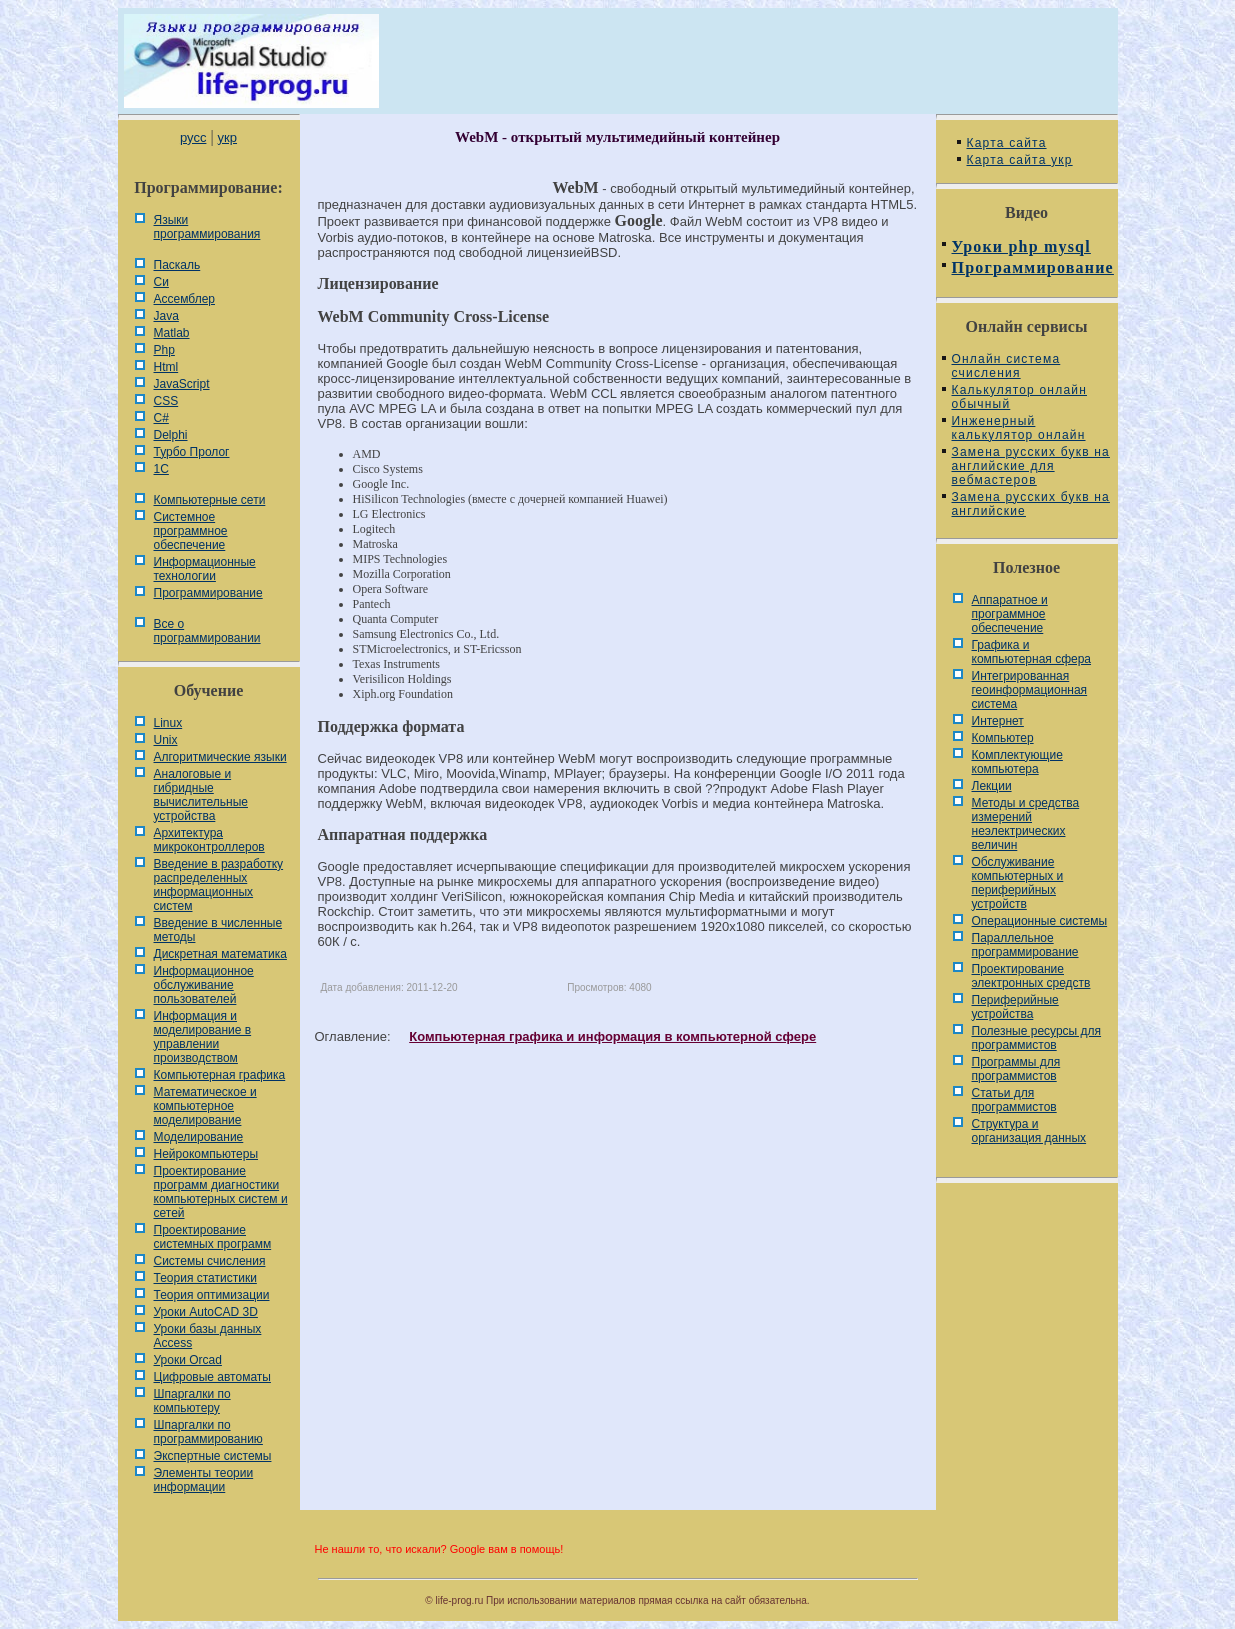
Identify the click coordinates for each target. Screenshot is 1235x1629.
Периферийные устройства (1015, 1007)
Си (161, 282)
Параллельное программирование (1025, 945)
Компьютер (1003, 738)
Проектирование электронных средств (1031, 976)
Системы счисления (210, 1261)
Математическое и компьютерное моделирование (205, 1106)
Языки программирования (207, 227)
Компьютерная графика (220, 1075)
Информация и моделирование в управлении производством (203, 1037)
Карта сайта (1007, 143)
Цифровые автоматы (212, 1377)
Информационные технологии (205, 569)
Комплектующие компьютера (1017, 762)
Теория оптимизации (212, 1295)
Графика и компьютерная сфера (1032, 652)
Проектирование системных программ (213, 1237)
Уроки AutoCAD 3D (206, 1312)
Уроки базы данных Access (208, 1336)
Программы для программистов (1016, 1069)
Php (164, 350)
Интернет (998, 721)
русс (193, 137)
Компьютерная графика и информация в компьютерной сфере (612, 1036)
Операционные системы (1040, 921)
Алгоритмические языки (220, 757)
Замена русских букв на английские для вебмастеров (1031, 466)
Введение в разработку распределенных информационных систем (219, 885)
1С (161, 469)
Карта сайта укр (1020, 160)
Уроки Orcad (188, 1360)
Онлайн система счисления (1006, 366)
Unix (166, 740)
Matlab (172, 333)
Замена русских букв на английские (1031, 504)
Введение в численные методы (218, 930)
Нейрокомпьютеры (206, 1154)
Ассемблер (184, 299)
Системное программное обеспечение (191, 531)
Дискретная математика (220, 954)
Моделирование (199, 1137)
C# (161, 418)
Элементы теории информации (204, 1480)
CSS (166, 401)
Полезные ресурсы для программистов (1037, 1038)
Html (166, 367)
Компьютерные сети (210, 500)
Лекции (992, 786)
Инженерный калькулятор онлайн (1019, 428)
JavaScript (182, 384)
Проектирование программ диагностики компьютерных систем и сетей (221, 1192)
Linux (168, 723)
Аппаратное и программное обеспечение (1010, 614)
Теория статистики (205, 1278)
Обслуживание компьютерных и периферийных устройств (1018, 883)
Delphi (171, 435)
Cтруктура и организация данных (1029, 1131)
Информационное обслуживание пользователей (204, 985)
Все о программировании (207, 631)
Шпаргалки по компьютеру (192, 1401)
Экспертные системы (213, 1456)
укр (227, 137)
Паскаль (177, 265)
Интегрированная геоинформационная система (1030, 690)
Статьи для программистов (1014, 1100)
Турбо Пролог (192, 452)
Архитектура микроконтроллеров (209, 840)
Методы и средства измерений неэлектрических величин (1026, 824)
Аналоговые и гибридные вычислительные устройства (201, 795)
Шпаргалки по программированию (208, 1432)
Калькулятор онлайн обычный (1020, 397)
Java (166, 316)
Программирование (208, 593)
